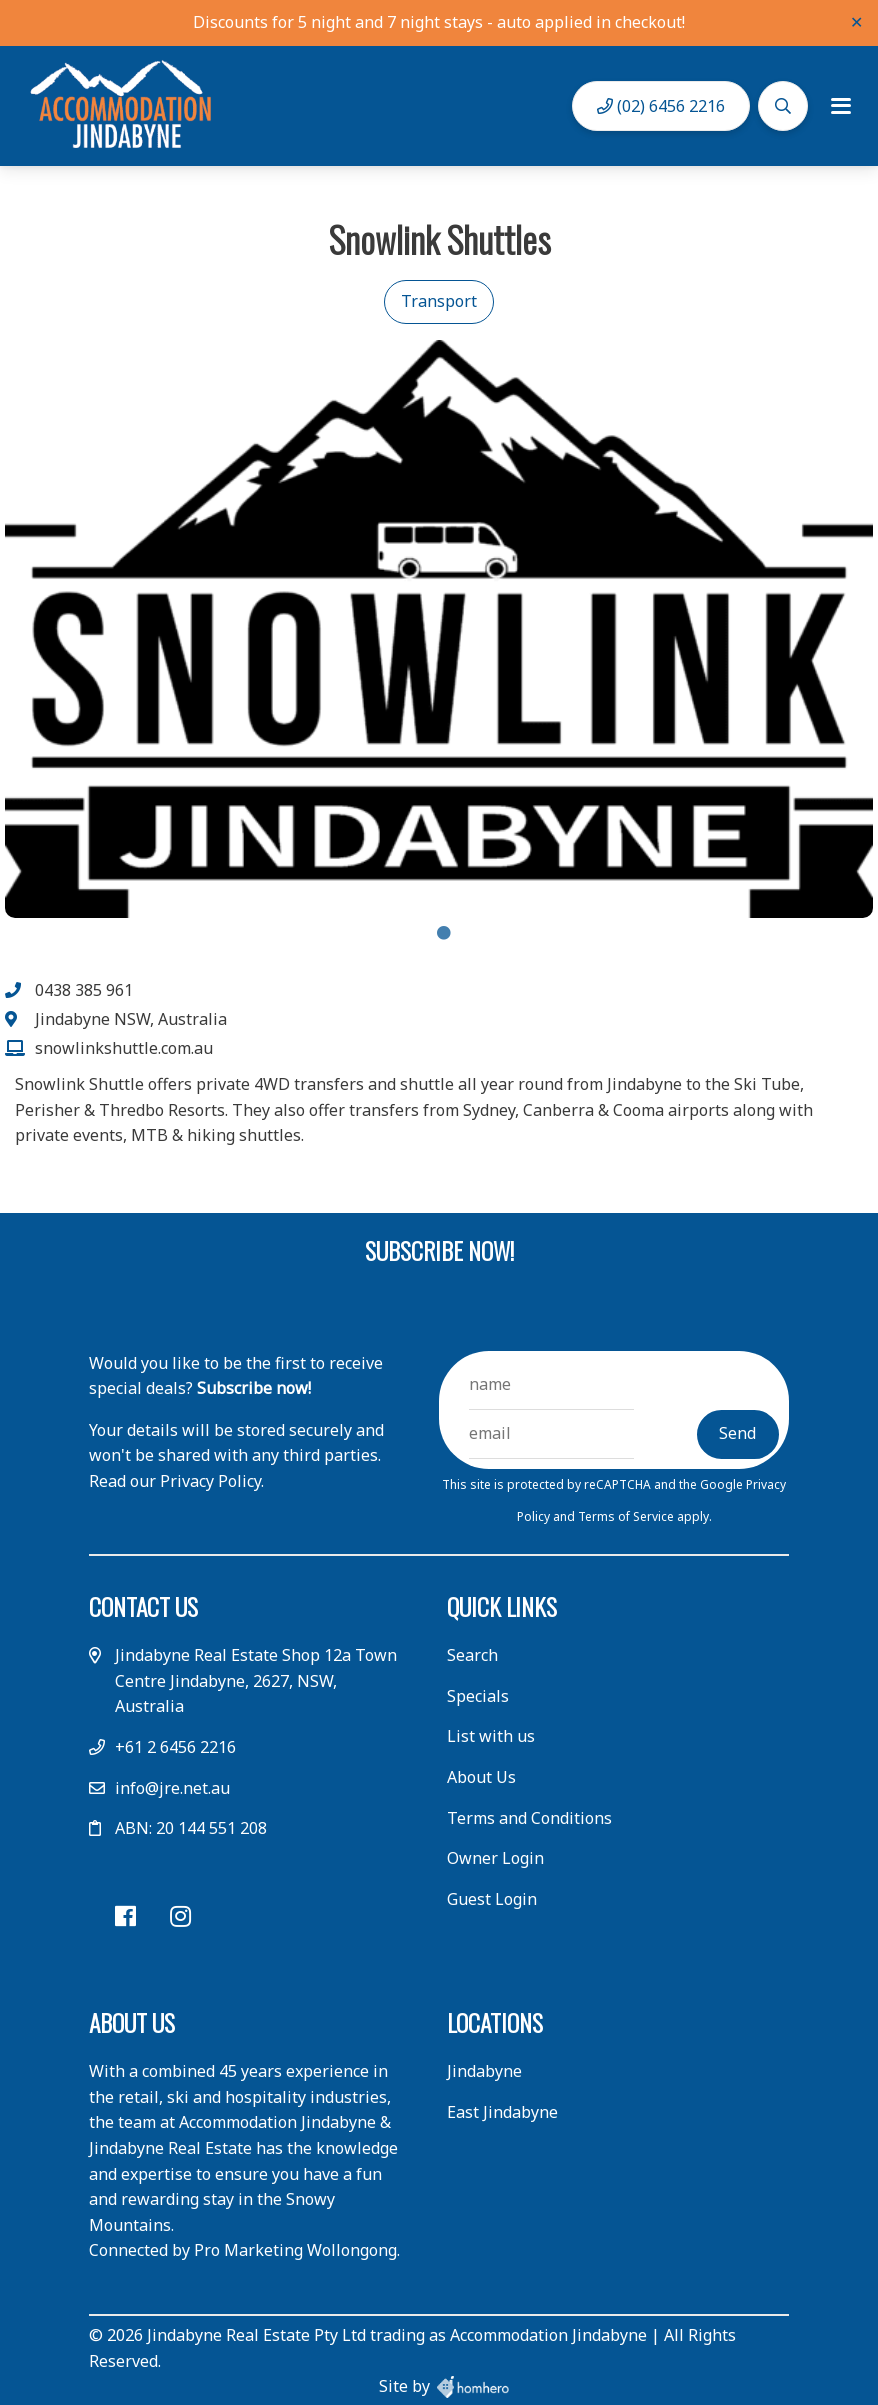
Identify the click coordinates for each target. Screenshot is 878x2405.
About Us (481, 1777)
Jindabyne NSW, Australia (131, 1019)
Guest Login (492, 1899)
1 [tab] (444, 933)
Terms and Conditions (529, 1818)
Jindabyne (484, 2071)
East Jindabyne (502, 2112)
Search (472, 1655)
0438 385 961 (84, 990)
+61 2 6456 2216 (175, 1747)
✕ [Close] (856, 22)
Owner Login (495, 1858)
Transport (439, 301)
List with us (491, 1736)
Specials (478, 1696)
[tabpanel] (439, 629)
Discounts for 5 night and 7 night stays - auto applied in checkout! (439, 22)
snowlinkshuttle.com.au (124, 1048)
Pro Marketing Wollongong (295, 2250)
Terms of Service (627, 1516)
